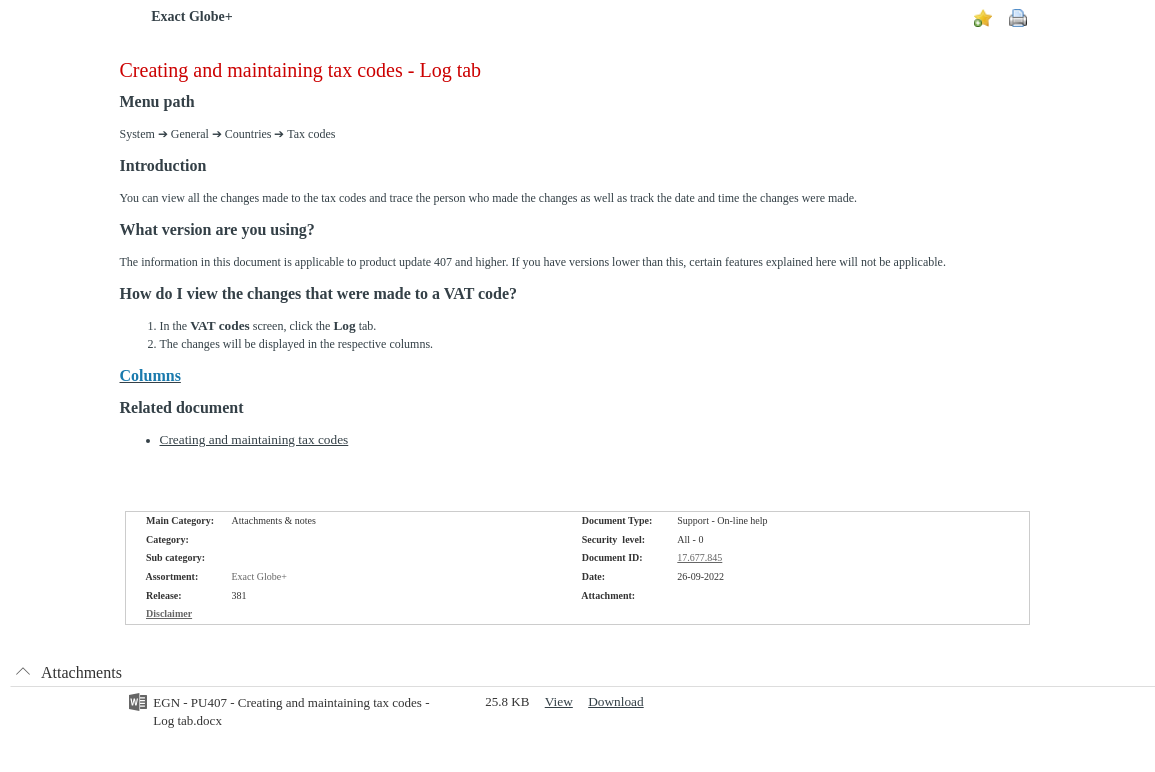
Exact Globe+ (191, 16)
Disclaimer (169, 613)
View (559, 701)
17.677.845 (699, 557)
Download (616, 701)
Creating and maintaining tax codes (254, 439)
